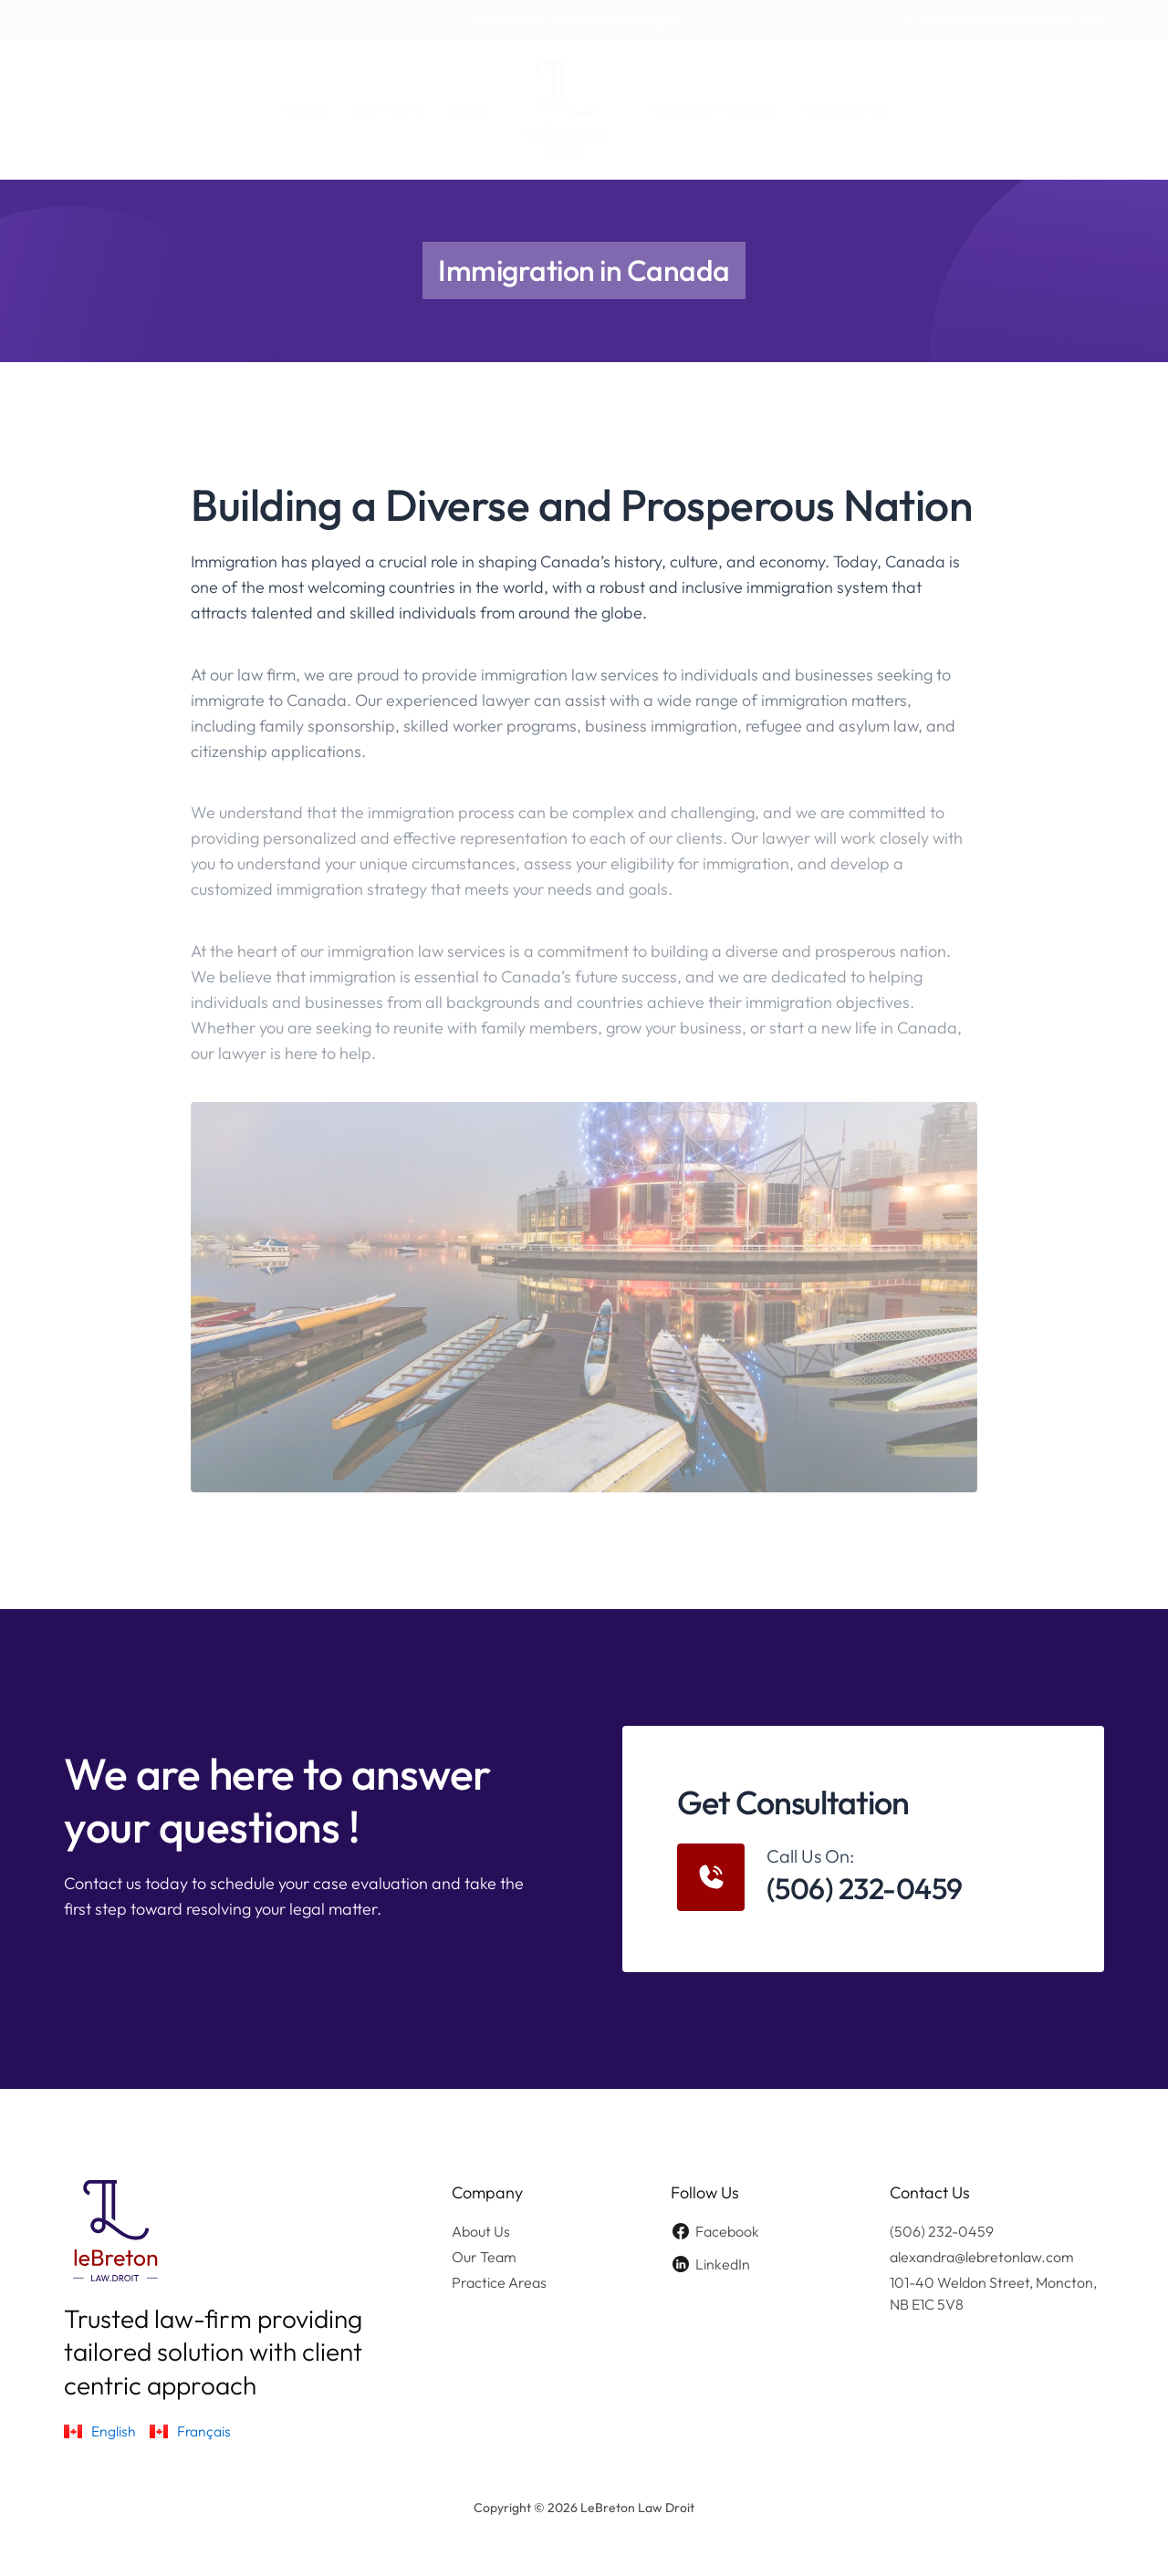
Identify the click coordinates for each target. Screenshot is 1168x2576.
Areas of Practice (714, 109)
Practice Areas (499, 2282)
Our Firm (387, 109)
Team (468, 109)
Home (304, 109)
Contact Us (846, 109)
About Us (481, 2231)
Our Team (484, 2257)
